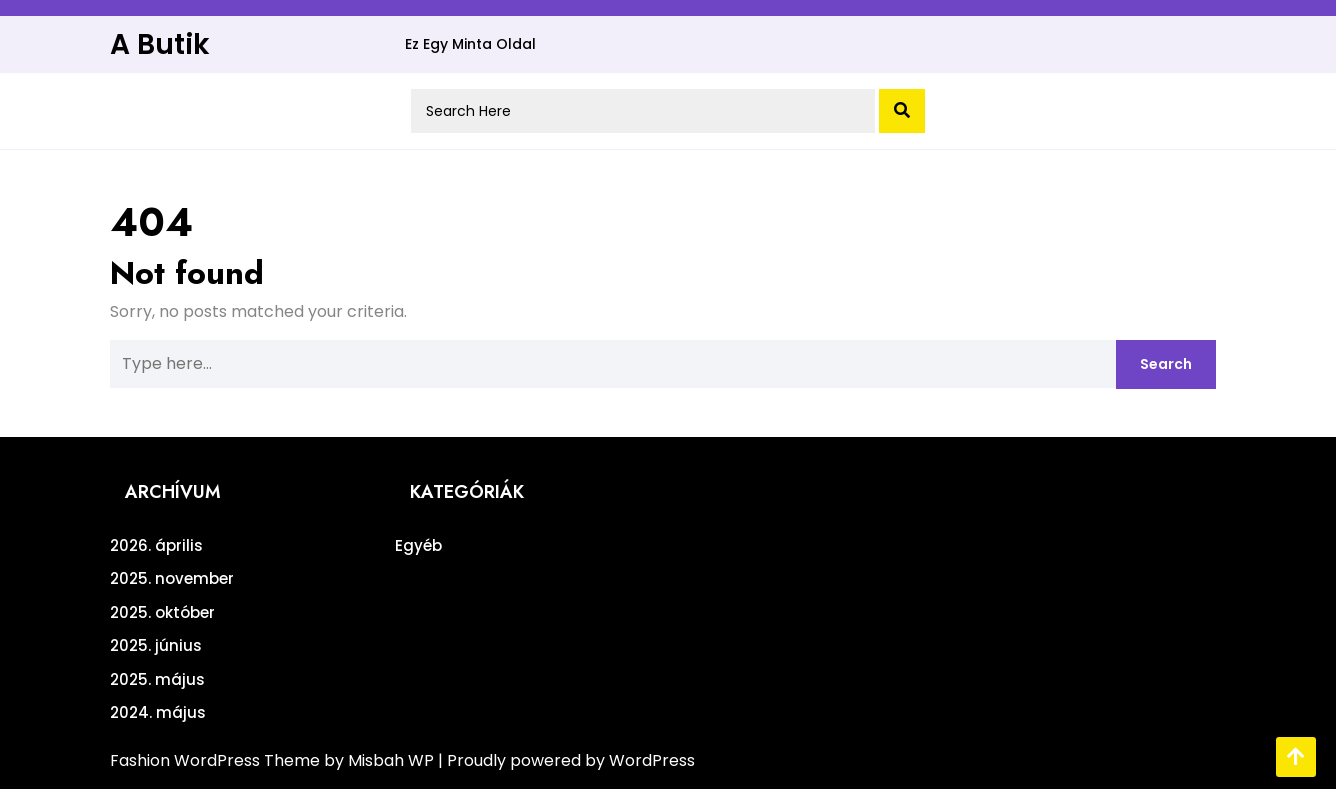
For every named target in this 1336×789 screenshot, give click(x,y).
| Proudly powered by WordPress (566, 760)
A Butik (160, 44)
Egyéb (418, 545)
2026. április (156, 545)
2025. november (172, 578)
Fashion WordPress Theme (217, 760)
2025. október (162, 612)
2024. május (158, 712)
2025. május (157, 679)
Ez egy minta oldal (470, 44)
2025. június (156, 645)
